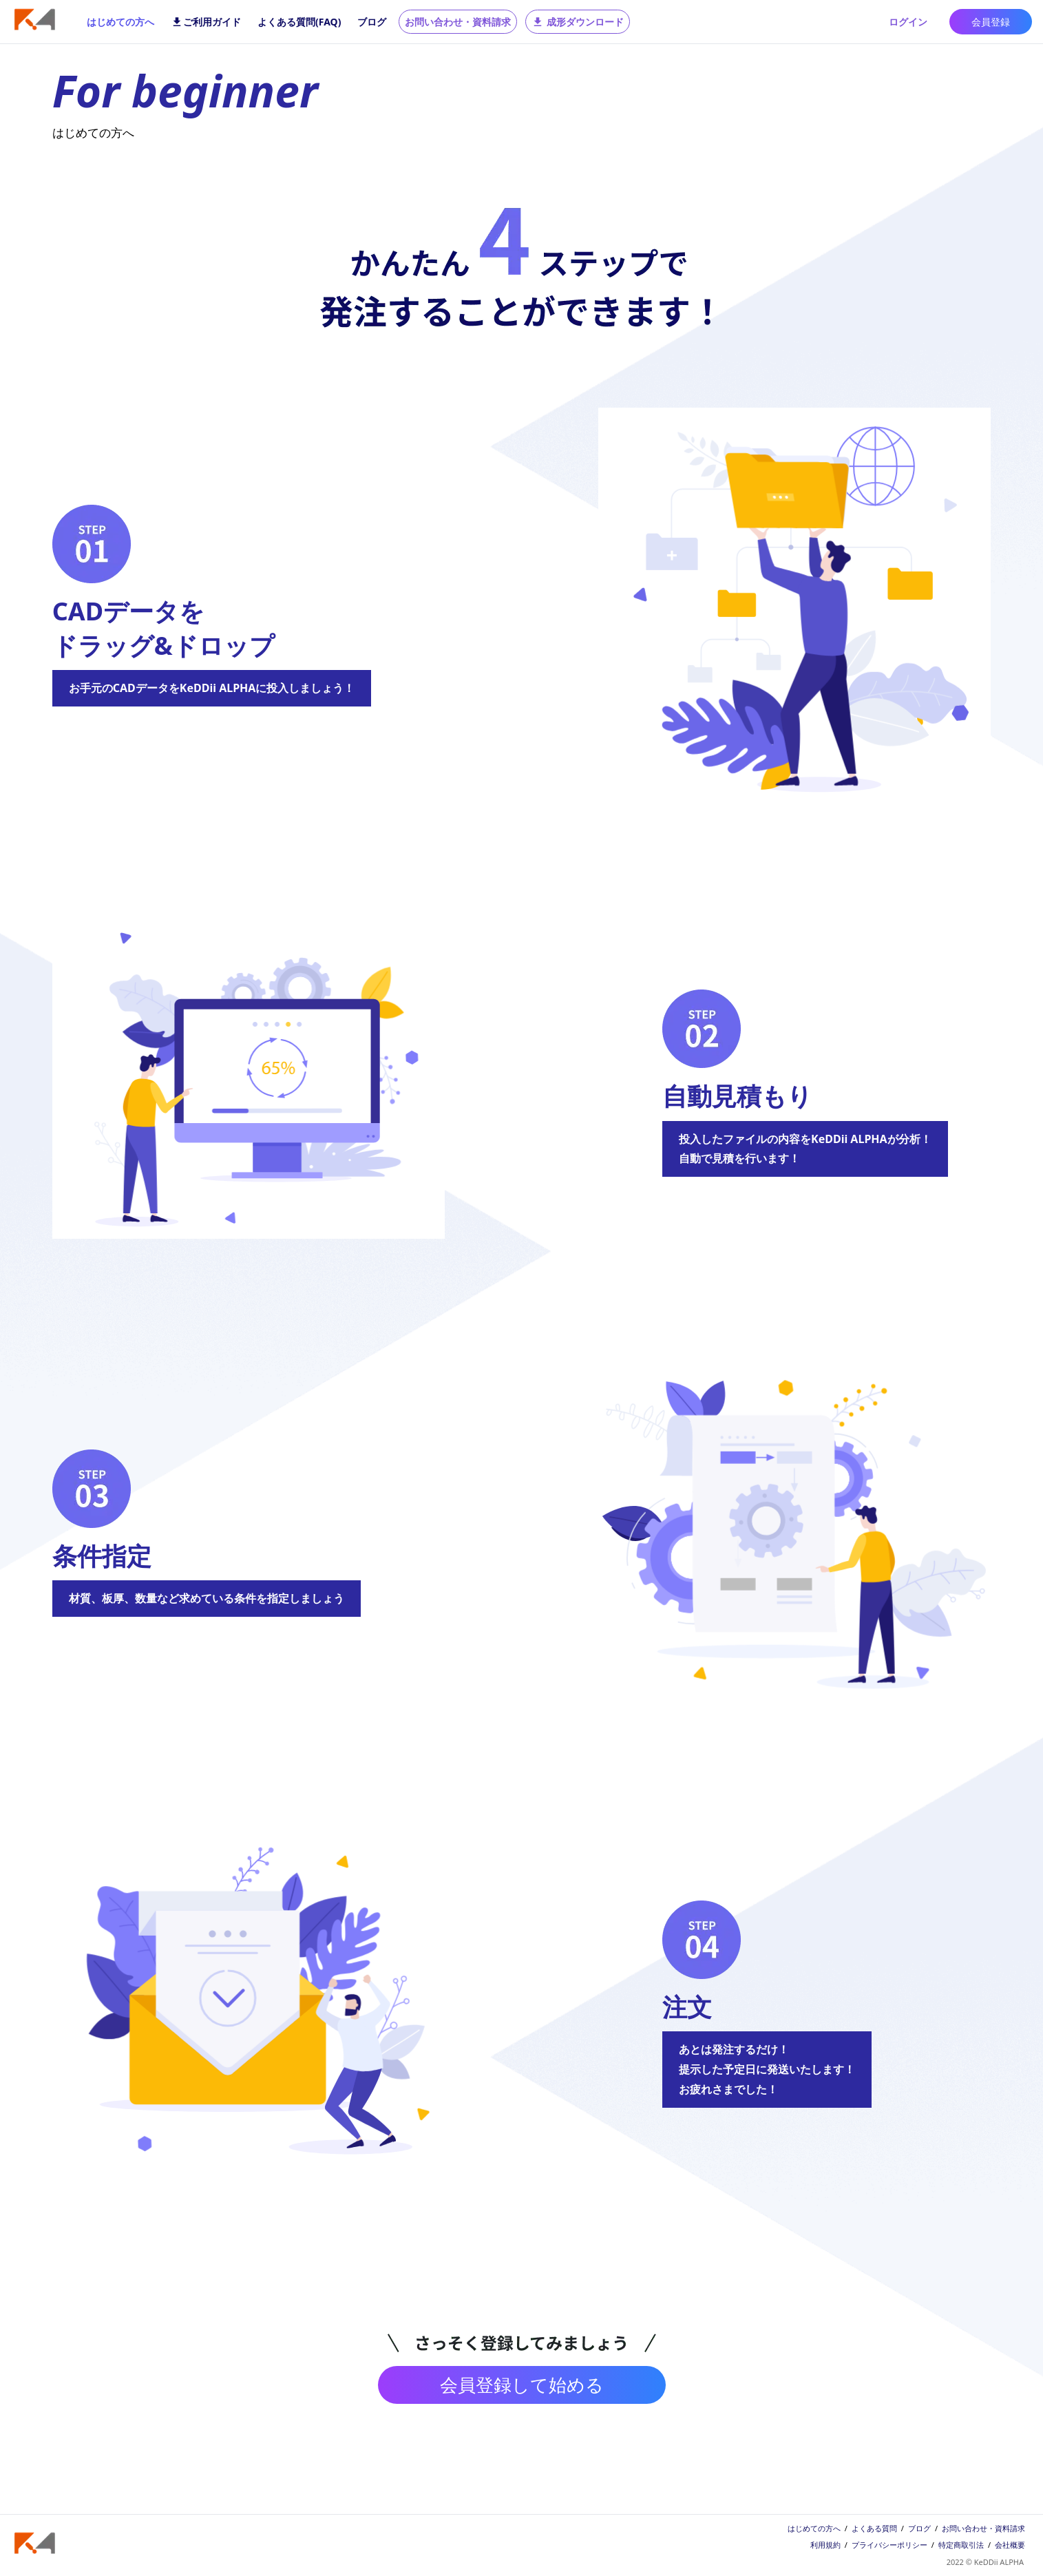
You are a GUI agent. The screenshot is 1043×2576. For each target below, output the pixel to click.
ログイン (908, 21)
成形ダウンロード (577, 21)
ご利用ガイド (206, 21)
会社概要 (1010, 2545)
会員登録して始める (522, 2384)
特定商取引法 (961, 2545)
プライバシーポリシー (889, 2545)
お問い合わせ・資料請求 (458, 21)
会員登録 (990, 21)
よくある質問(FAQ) (299, 21)
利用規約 (825, 2545)
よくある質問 (874, 2528)
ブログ (371, 21)
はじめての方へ (120, 21)
